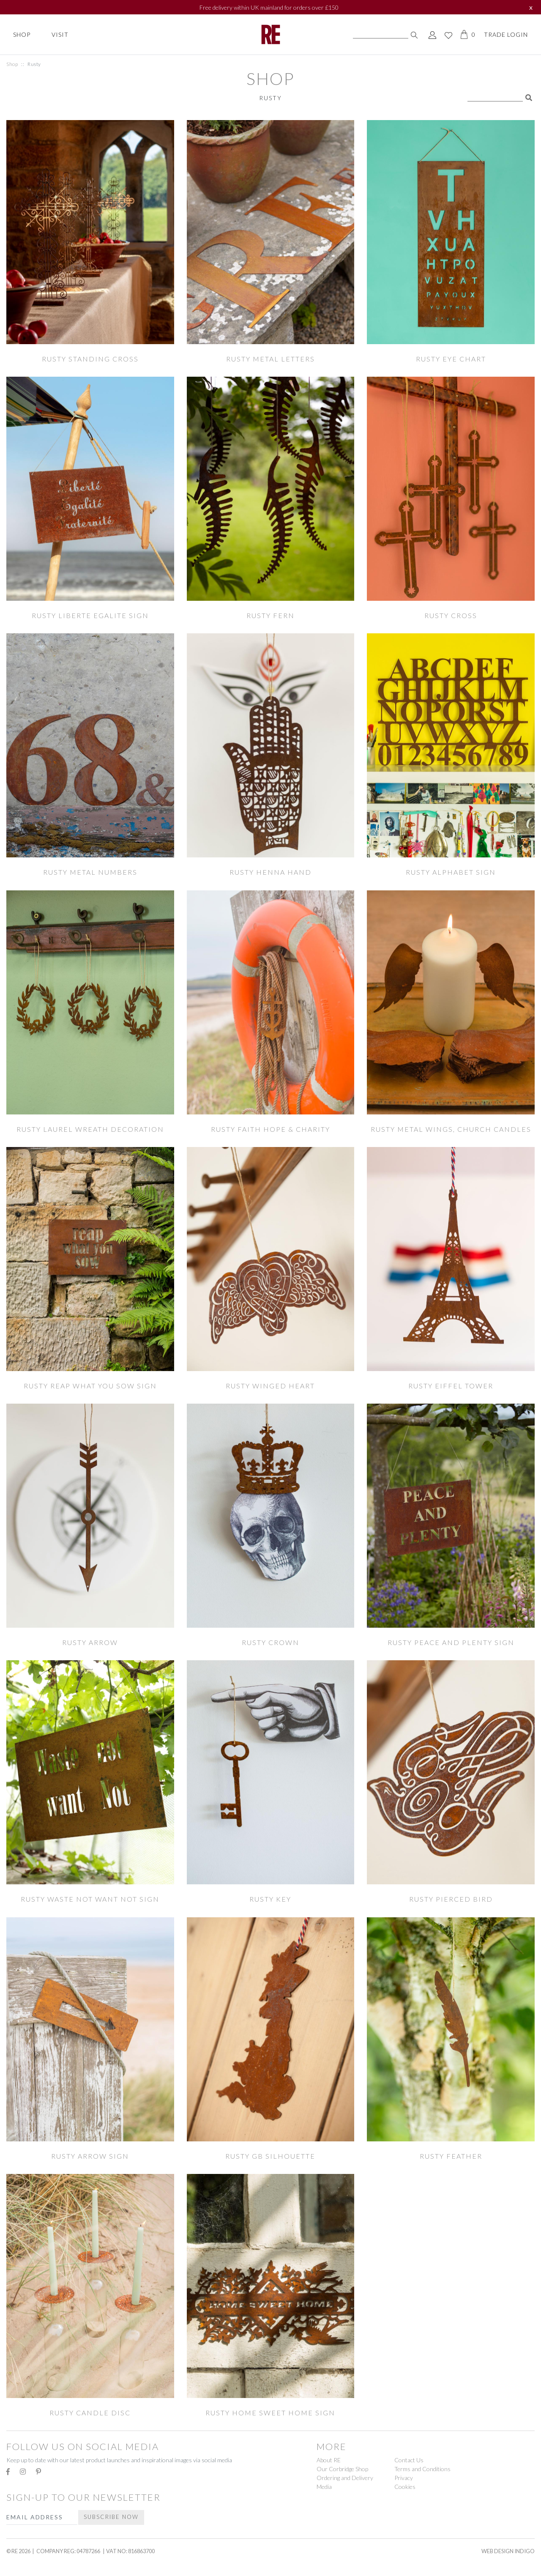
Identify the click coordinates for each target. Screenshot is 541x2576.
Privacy (403, 2477)
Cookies (404, 2486)
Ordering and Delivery (345, 2477)
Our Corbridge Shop (342, 2468)
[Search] (380, 34)
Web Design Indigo (508, 2551)
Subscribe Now (111, 2516)
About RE (329, 2460)
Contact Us (409, 2460)
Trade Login (506, 34)
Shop (21, 34)
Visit (60, 34)
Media (324, 2486)
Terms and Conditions (422, 2468)
